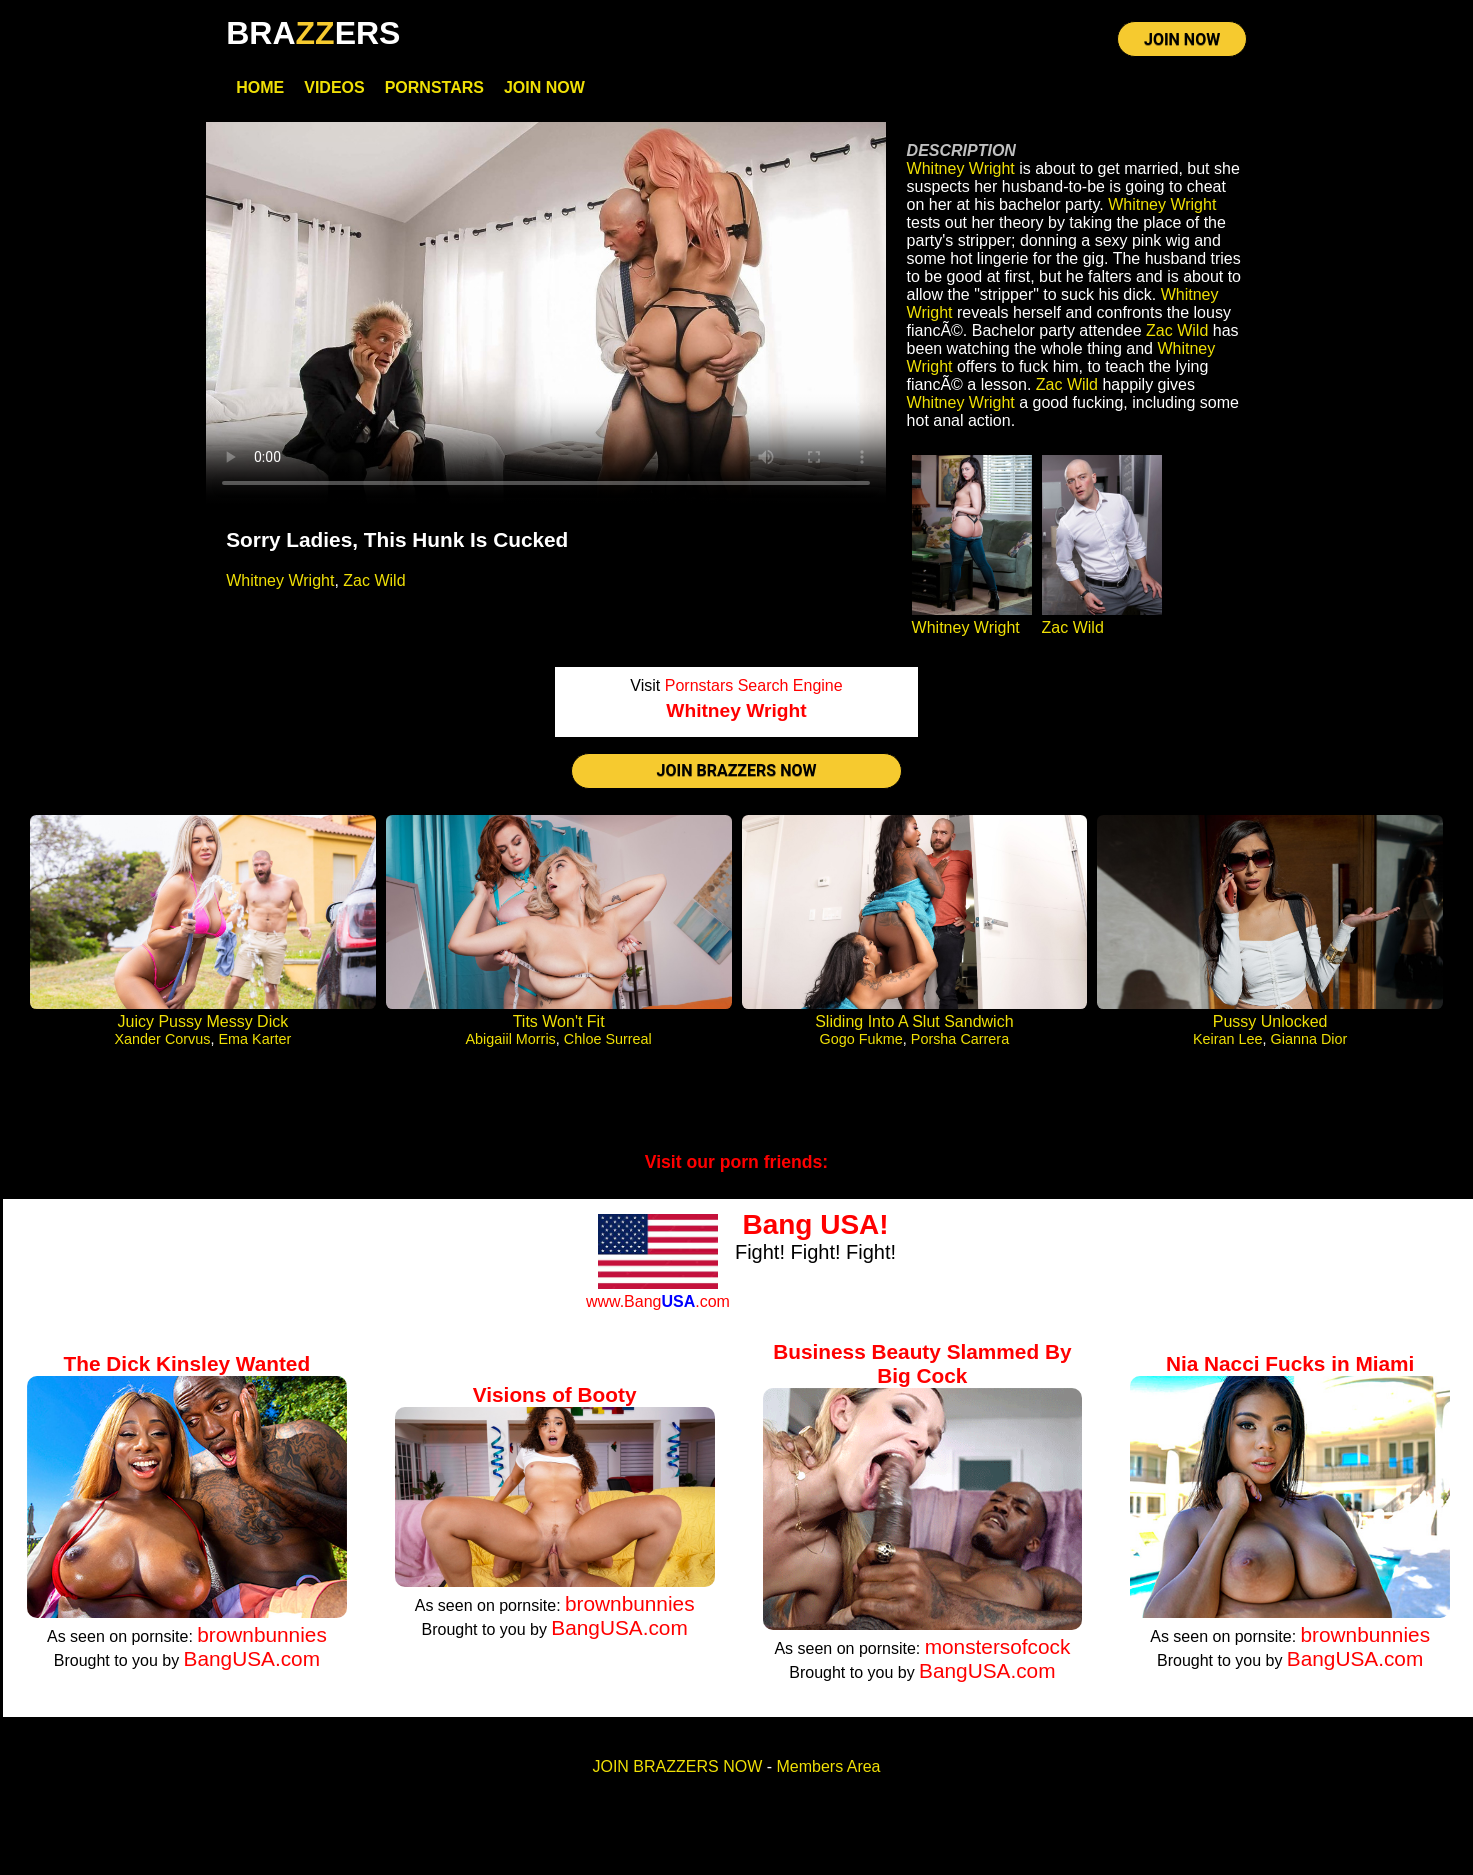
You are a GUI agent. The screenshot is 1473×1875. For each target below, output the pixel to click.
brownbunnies (262, 1634)
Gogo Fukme (861, 1039)
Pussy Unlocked (1270, 1021)
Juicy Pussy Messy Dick (203, 1021)
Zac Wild (374, 580)
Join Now (544, 87)
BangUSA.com (252, 1658)
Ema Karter (254, 1039)
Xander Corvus (162, 1039)
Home (260, 87)
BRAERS (313, 33)
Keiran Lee (1228, 1039)
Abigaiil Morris (510, 1039)
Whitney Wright (280, 580)
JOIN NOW (1182, 39)
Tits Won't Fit (559, 1021)
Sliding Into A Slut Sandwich (914, 1021)
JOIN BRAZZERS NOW (737, 770)
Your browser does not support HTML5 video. (546, 313)
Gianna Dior (1309, 1039)
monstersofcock (998, 1646)
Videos (334, 87)
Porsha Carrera (960, 1039)
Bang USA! (815, 1224)
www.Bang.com (658, 1301)
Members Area (828, 1766)
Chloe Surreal (608, 1039)
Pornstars (434, 87)
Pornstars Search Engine (754, 685)
